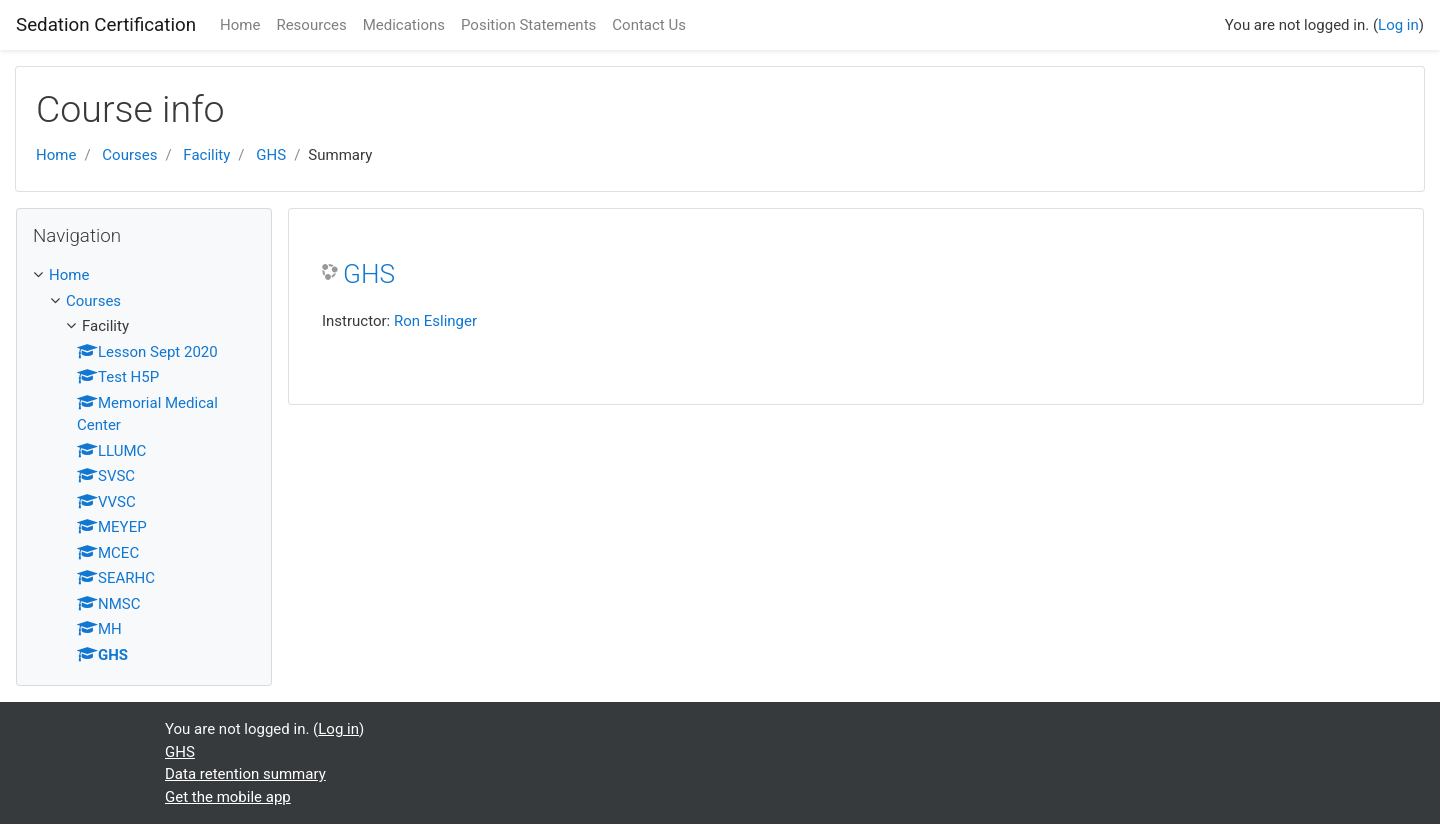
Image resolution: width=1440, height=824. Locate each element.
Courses (129, 155)
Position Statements (528, 25)
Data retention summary (245, 774)
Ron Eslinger (435, 321)
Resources (311, 25)
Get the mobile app (228, 797)
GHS (271, 155)
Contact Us (649, 25)
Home (240, 25)
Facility (206, 155)
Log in (1398, 25)
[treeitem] (144, 275)
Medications (404, 25)
